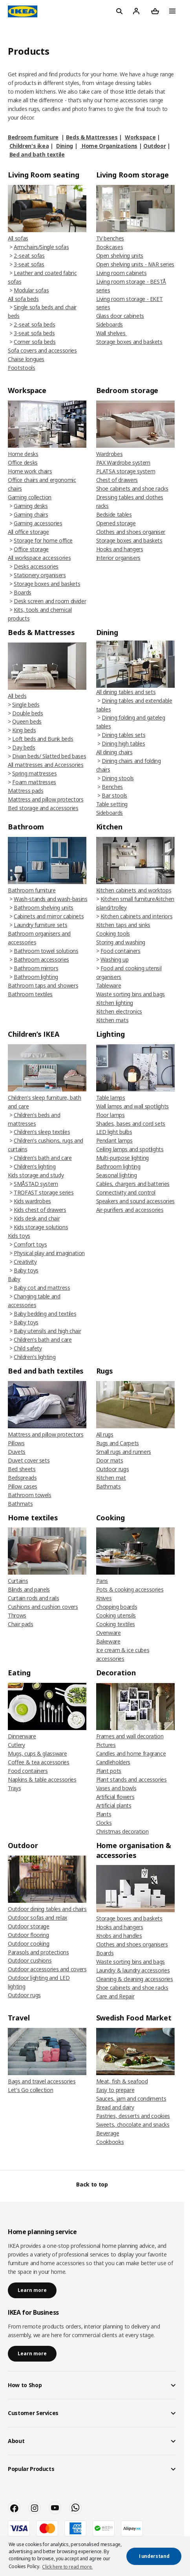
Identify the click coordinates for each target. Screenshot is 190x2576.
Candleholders (113, 1762)
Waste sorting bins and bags (130, 994)
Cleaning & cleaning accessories (134, 1979)
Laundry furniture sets (40, 925)
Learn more (32, 2290)
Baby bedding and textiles (45, 1313)
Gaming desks (31, 506)
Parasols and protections (38, 1952)
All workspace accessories (39, 557)
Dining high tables (123, 743)
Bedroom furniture (33, 137)
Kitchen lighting (114, 1002)
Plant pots (109, 1771)
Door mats (109, 1460)
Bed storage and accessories (43, 808)
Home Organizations (108, 146)
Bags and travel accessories (42, 2081)
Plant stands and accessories (131, 1779)
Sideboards (109, 324)
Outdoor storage (28, 1926)
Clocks (104, 1822)
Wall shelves (111, 333)
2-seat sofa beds (34, 324)
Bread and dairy (115, 2107)
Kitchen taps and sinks (123, 925)
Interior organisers (118, 557)
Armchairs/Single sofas (41, 247)
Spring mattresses (34, 773)
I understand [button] (154, 2556)
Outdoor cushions (29, 1960)
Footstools (21, 367)
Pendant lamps (114, 1140)
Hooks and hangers (119, 549)
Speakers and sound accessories (135, 1201)
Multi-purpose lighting (122, 1158)
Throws (17, 1615)
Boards (22, 592)
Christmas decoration (122, 1831)
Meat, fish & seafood (122, 2081)
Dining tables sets (123, 735)
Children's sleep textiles (42, 1132)
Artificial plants (114, 1805)
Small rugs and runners (123, 1451)
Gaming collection (29, 497)
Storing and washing (120, 942)
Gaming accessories (38, 523)
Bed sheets (22, 1469)
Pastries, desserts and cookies (133, 2116)
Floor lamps (110, 1115)
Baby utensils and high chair (47, 1331)
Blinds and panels (29, 1589)
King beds (24, 730)
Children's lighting (34, 1166)
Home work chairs (30, 471)
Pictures (106, 1745)
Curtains (18, 1580)
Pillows (16, 1443)
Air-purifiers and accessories (130, 1209)
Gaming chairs (31, 514)
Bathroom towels (29, 1495)
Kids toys (19, 1235)
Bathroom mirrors (36, 968)
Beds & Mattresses (92, 137)
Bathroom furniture (32, 890)
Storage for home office (43, 540)
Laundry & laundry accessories (133, 1970)
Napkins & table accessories (42, 1779)
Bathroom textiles (30, 994)
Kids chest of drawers (40, 1209)
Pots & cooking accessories (130, 1589)
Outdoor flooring (28, 1935)
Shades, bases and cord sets (131, 1123)
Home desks (23, 454)
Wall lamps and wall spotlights (132, 1106)
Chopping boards (116, 1606)
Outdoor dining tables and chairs (47, 1909)
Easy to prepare (115, 2090)
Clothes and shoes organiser (131, 532)
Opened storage (116, 523)
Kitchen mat (111, 1477)
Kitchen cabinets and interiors (136, 916)
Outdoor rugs (112, 1469)
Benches (112, 786)
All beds (17, 696)
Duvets (17, 1451)
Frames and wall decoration (130, 1736)
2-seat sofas (29, 255)
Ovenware (108, 1632)
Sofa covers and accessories (42, 350)
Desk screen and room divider (50, 601)
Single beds (25, 704)
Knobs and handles (119, 1935)
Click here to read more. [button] (67, 2566)
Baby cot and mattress (42, 1287)
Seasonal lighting (116, 1175)
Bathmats (20, 1503)
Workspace (140, 137)
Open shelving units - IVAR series (135, 264)
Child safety (28, 1348)
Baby (14, 1279)
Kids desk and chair (37, 1218)
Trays (14, 1788)
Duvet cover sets (28, 1460)
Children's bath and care (43, 1158)
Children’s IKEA (33, 1034)
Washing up (114, 959)
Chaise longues (26, 359)
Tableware (108, 985)
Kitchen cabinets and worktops (134, 890)
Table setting (112, 804)
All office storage (28, 532)
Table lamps (110, 1097)
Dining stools (117, 778)
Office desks (23, 462)
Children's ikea (29, 146)
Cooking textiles (115, 1624)
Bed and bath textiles (45, 1371)
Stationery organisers (40, 575)
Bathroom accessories (41, 959)
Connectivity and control (126, 1192)
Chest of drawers (117, 480)
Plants (103, 1814)
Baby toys (26, 1270)
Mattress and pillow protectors (46, 799)
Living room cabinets (121, 273)
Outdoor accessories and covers (47, 1969)
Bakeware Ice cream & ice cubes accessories (123, 1650)
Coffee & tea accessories (38, 1762)
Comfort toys (30, 1244)
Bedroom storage (127, 390)
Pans (102, 1580)
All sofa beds (23, 299)
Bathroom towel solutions (46, 951)
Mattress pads (25, 790)
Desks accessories (36, 566)
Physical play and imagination (49, 1253)
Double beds (27, 713)
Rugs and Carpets (117, 1443)
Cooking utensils (116, 1615)
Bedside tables (114, 514)
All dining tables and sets (126, 692)
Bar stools (114, 795)
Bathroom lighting (36, 977)
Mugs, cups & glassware (37, 1753)
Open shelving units (119, 255)
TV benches (110, 238)
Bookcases (109, 247)
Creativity (25, 1261)
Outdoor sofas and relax (37, 1917)
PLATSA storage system (125, 471)
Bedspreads (22, 1477)
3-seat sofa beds (34, 333)
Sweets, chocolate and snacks (133, 2124)
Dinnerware (22, 1736)
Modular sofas (31, 290)
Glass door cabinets (120, 315)
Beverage (107, 2133)
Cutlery (16, 1745)
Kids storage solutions (41, 1227)
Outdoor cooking (28, 1943)
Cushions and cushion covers (43, 1606)
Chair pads (20, 1624)
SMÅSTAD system (36, 1183)
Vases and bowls (116, 1788)
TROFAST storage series (43, 1192)
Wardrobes (109, 454)
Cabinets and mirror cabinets (49, 916)
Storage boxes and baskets (129, 341)
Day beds (23, 747)
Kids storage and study (36, 1175)
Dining (64, 146)
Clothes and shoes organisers (132, 1944)
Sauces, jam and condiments (131, 2098)
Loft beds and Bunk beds (42, 738)
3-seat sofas (29, 264)
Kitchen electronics (119, 1011)
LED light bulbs (114, 1132)
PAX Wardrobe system (123, 462)
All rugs (104, 1434)
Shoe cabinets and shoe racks (132, 488)
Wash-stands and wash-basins (51, 899)
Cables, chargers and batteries (133, 1183)
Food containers (120, 951)
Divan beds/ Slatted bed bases (49, 756)
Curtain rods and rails (33, 1598)
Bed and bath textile (37, 154)
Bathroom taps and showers (43, 985)
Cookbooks (110, 2142)
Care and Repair (115, 1996)
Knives (104, 1598)
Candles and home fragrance (131, 1753)
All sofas (18, 238)
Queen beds (27, 721)
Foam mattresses (34, 782)
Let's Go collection (30, 2090)
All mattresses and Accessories (46, 764)
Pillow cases (22, 1486)
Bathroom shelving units (43, 907)
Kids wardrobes (32, 1201)
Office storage (31, 549)
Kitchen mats (112, 1020)
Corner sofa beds (34, 341)
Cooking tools (113, 933)
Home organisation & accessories (134, 1850)
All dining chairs (114, 752)
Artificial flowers (115, 1796)
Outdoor (154, 146)
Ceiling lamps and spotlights (130, 1149)
